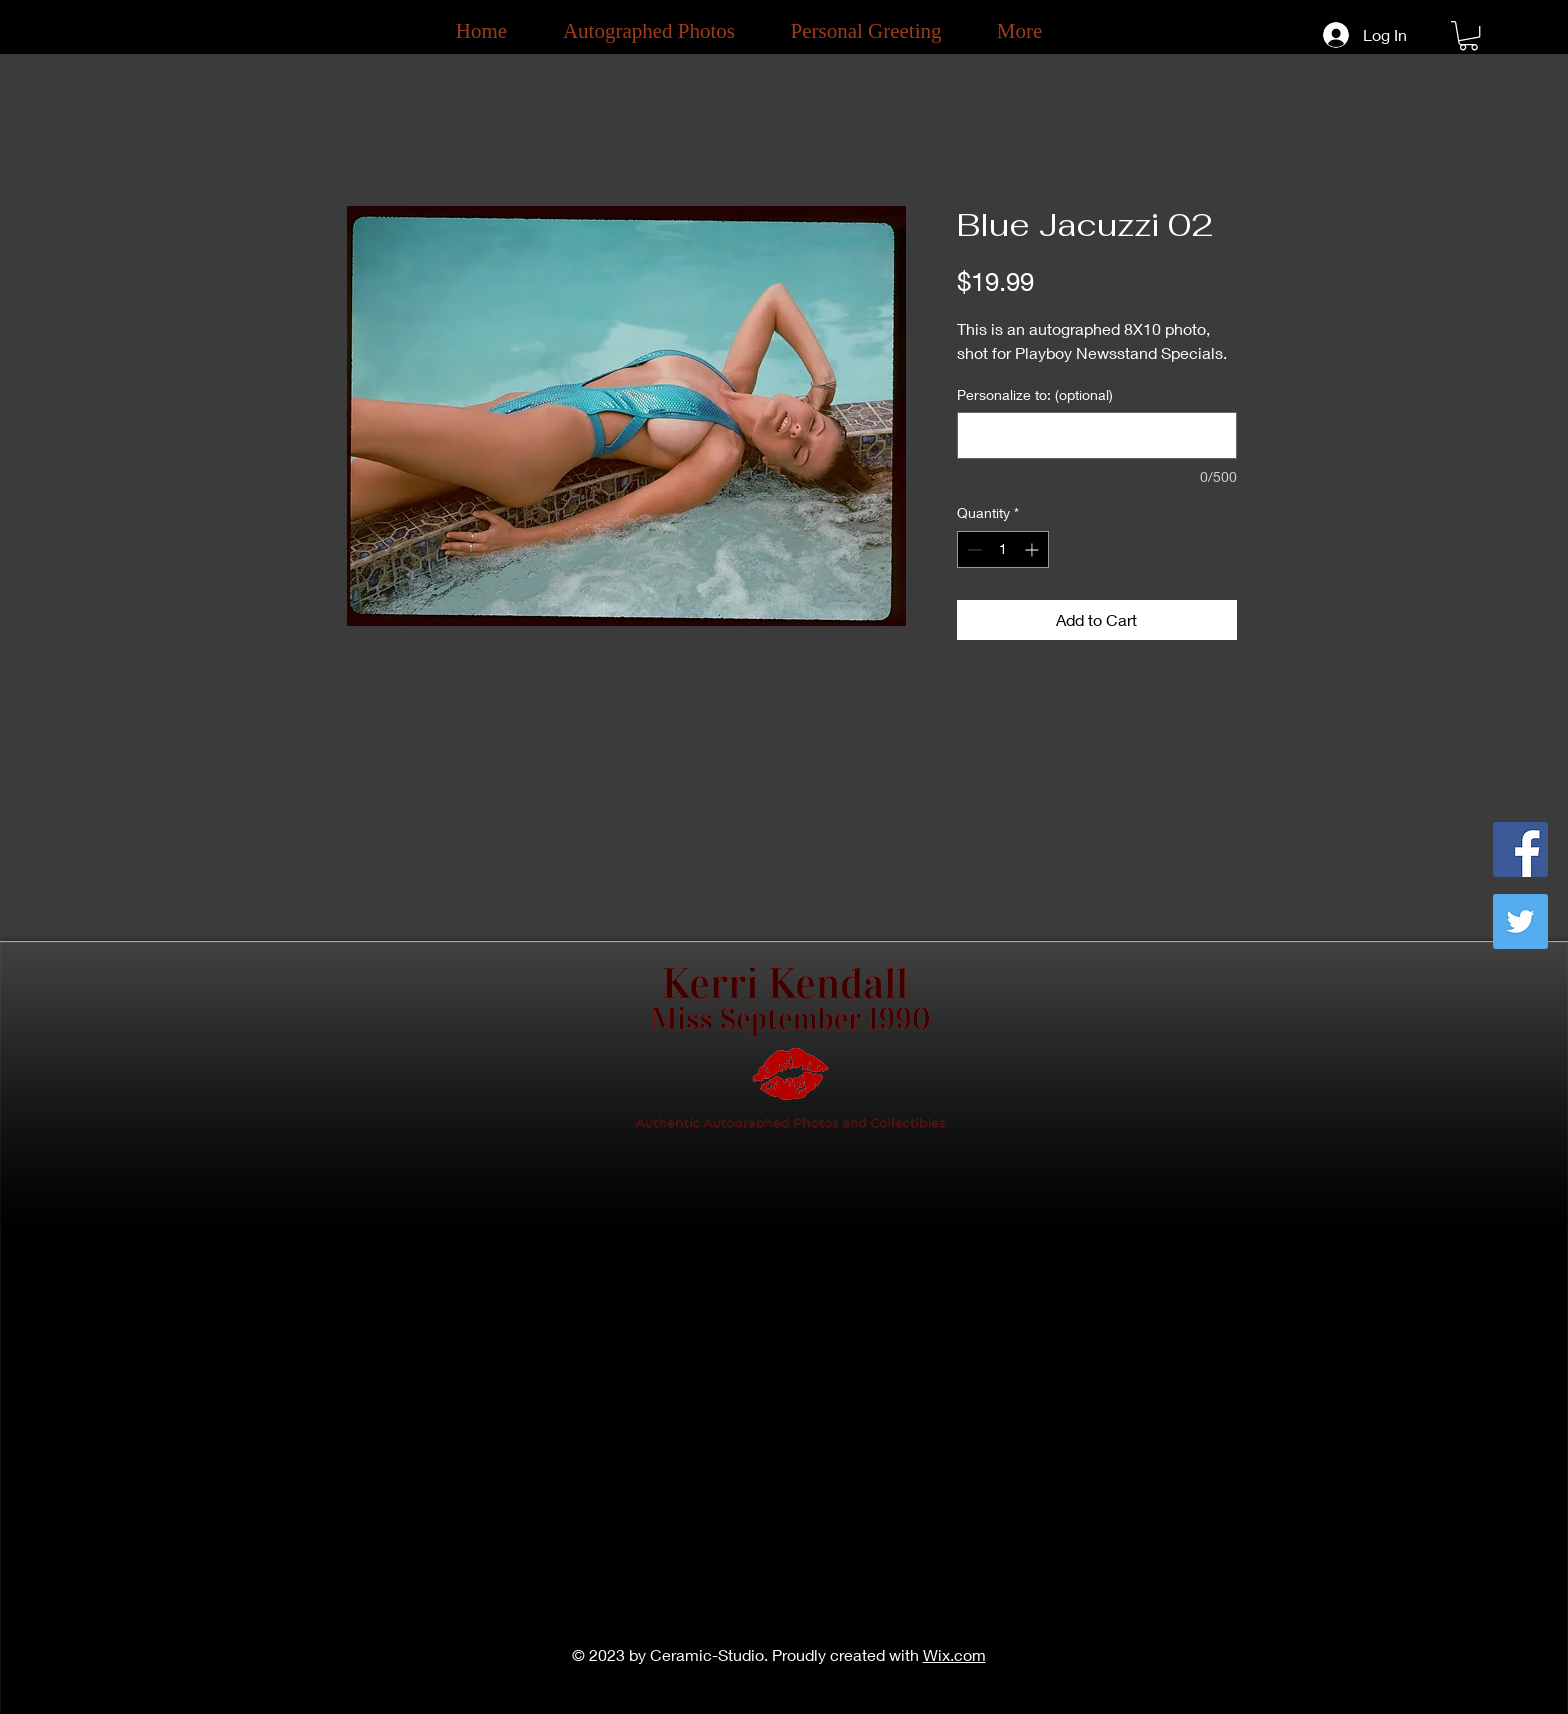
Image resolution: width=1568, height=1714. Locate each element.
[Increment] (1033, 549)
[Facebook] (1520, 849)
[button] (1468, 35)
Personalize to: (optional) (1035, 394)
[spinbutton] (1003, 549)
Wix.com (954, 1654)
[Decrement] (972, 549)
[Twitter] (1520, 921)
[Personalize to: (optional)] (1097, 435)
